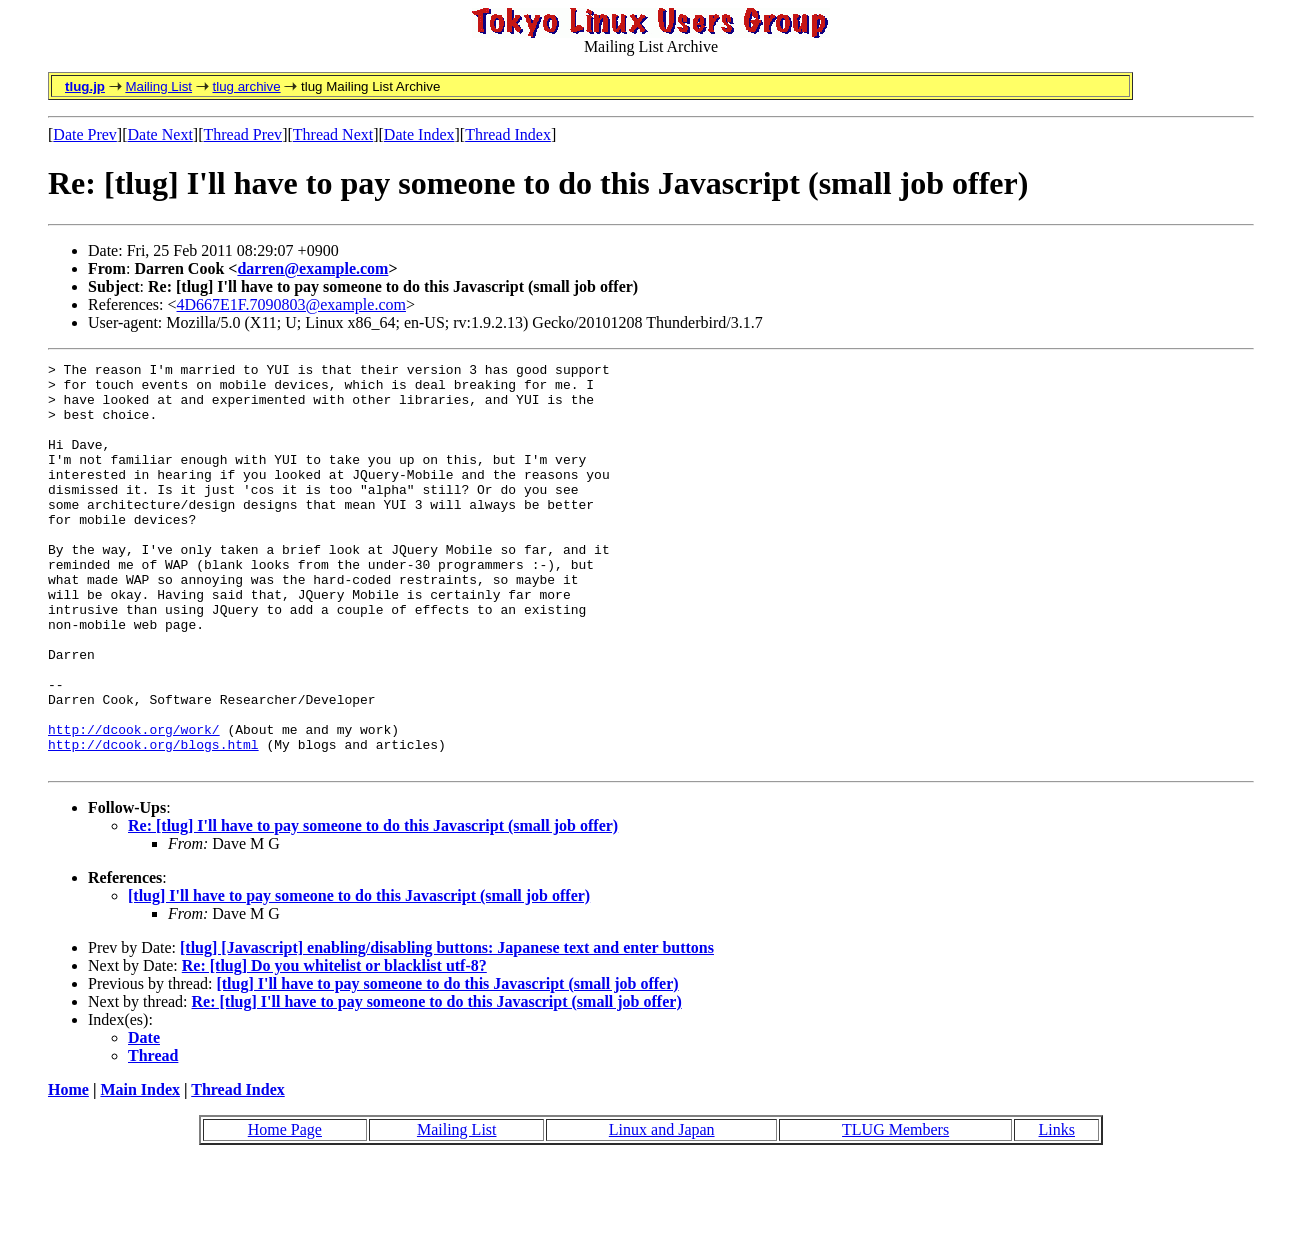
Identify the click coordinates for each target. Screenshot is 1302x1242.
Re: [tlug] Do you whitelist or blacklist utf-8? (334, 1046)
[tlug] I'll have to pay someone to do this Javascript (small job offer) (359, 976)
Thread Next (333, 134)
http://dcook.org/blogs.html (153, 822)
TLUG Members (895, 1210)
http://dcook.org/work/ (134, 804)
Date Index (419, 134)
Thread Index (508, 134)
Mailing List (158, 86)
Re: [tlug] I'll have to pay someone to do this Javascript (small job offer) (373, 906)
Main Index (140, 1170)
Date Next (160, 134)
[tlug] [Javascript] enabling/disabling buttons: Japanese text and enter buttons (447, 1028)
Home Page (285, 1210)
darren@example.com (312, 268)
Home (68, 1170)
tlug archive (246, 86)
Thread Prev (242, 134)
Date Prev (85, 134)
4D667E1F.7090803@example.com (291, 304)
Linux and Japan (662, 1210)
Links (1057, 1210)
